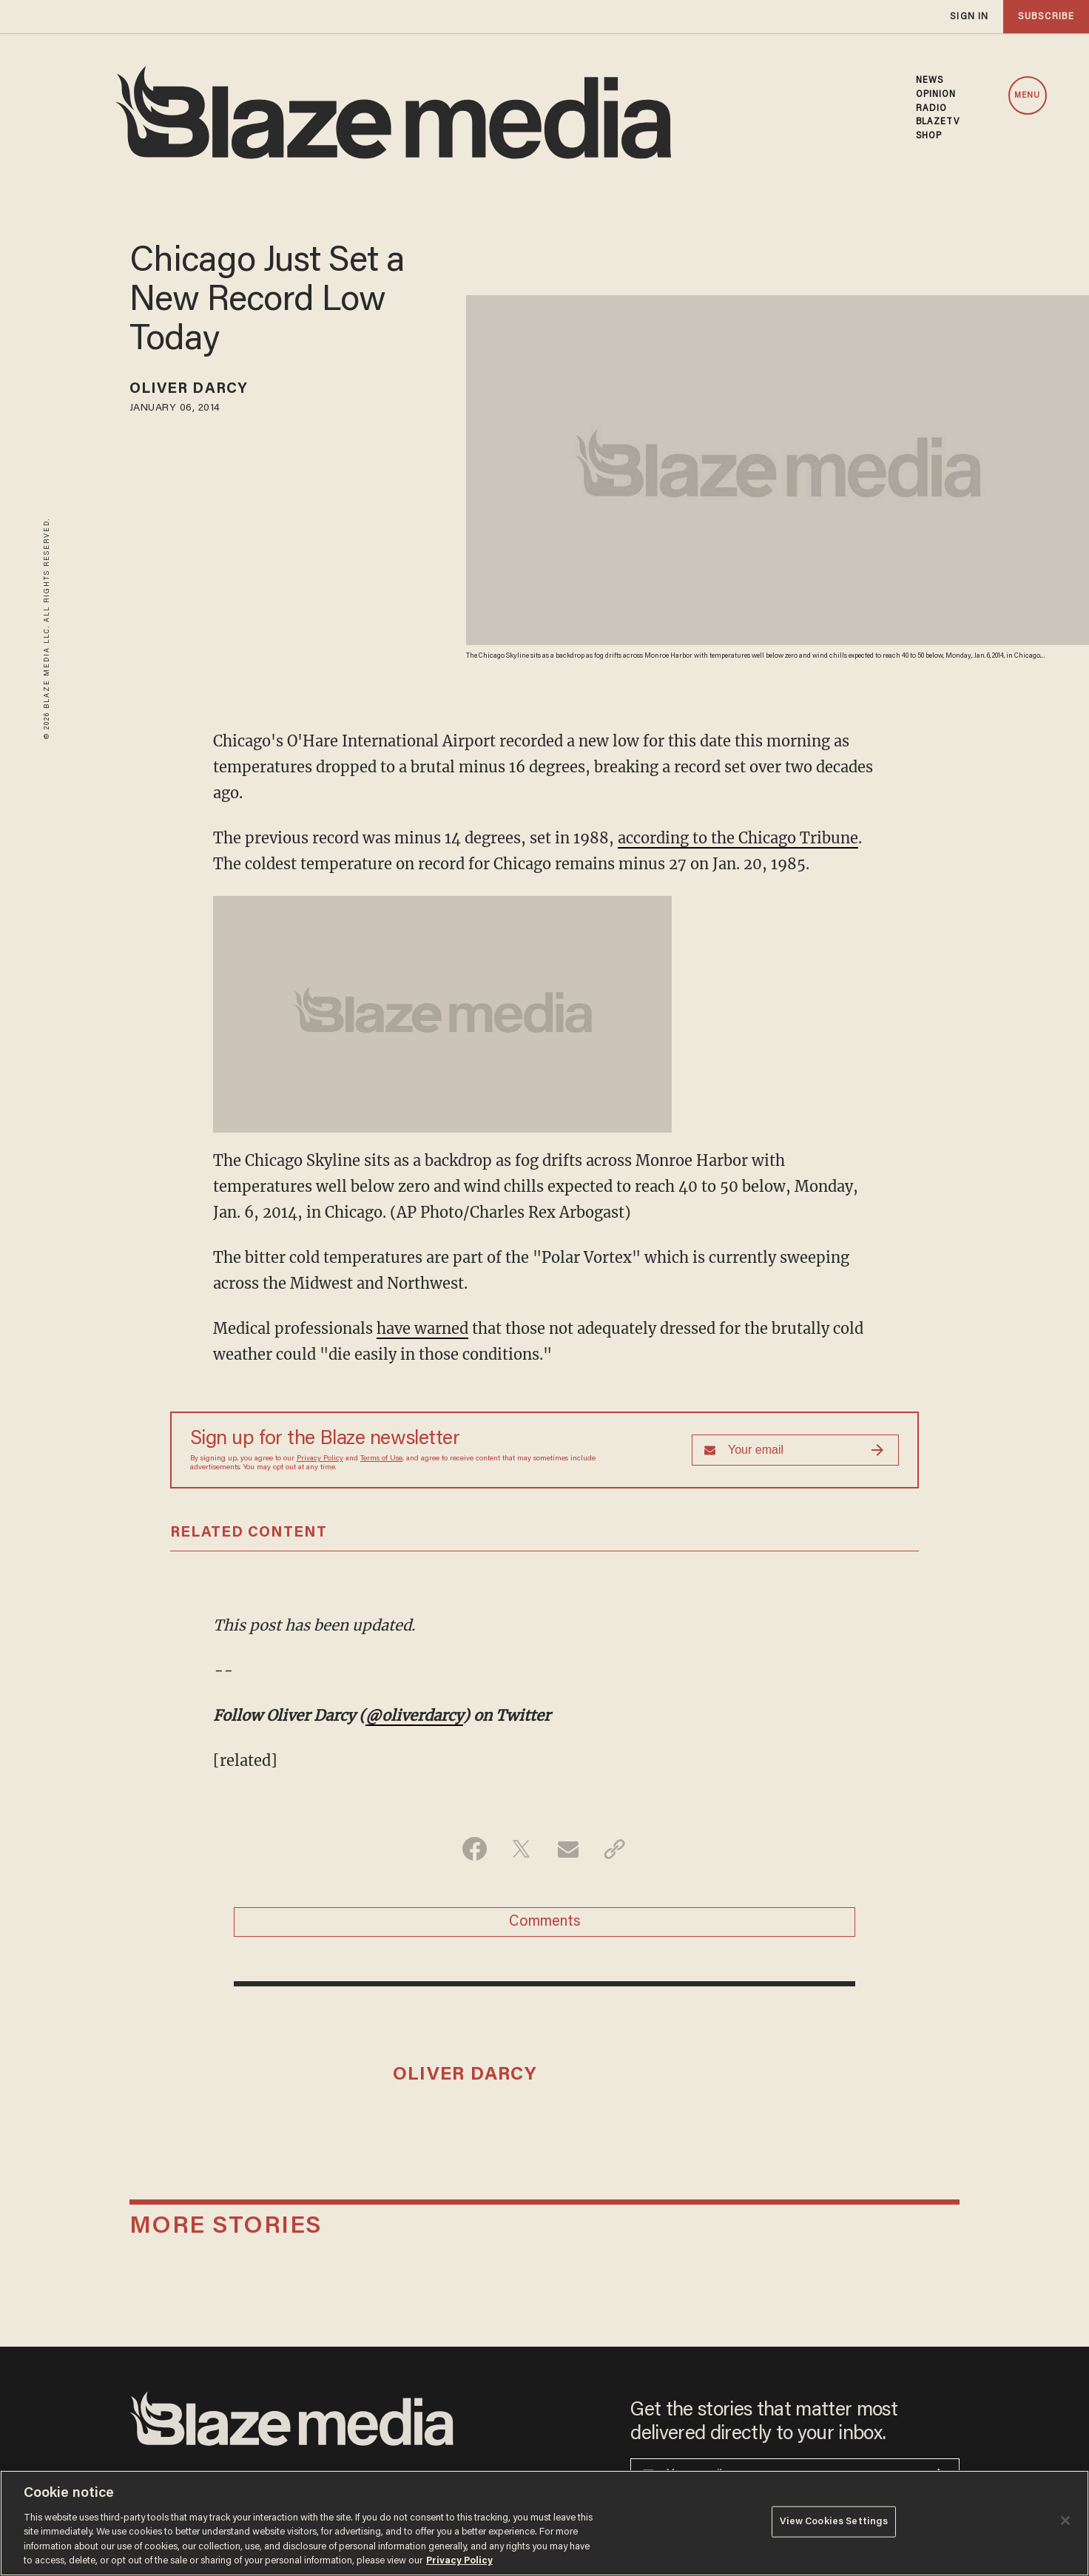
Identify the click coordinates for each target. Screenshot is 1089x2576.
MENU (1027, 96)
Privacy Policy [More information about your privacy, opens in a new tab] (459, 2561)
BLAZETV (938, 122)
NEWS (929, 80)
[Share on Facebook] (474, 1849)
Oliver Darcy (188, 389)
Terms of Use (381, 1459)
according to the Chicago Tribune (738, 838)
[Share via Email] (568, 1849)
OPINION (936, 94)
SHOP (929, 136)
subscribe (1046, 16)
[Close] (1065, 2520)
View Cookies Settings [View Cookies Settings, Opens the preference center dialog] (834, 2521)
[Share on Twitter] (521, 1849)
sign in (969, 16)
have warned (422, 1328)
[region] (544, 2523)
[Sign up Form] (795, 1450)
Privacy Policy (320, 1459)
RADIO (932, 108)
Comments (545, 1922)
